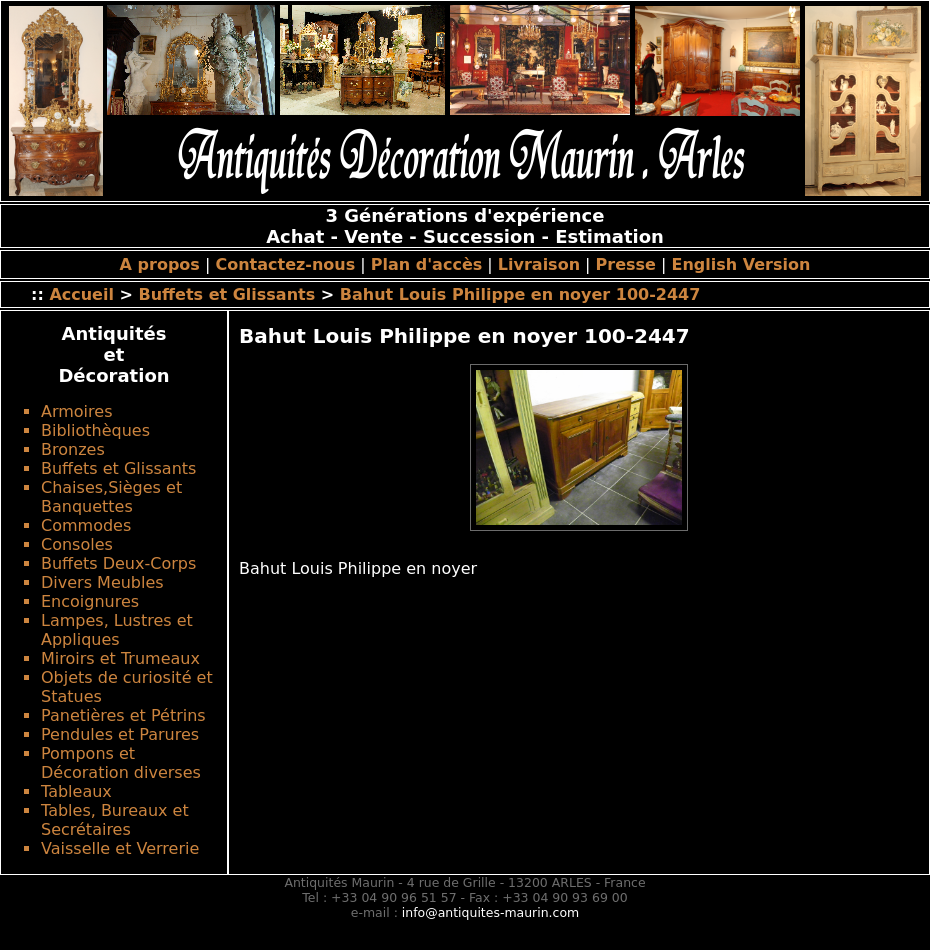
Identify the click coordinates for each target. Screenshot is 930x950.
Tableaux (76, 791)
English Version (741, 264)
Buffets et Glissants (229, 294)
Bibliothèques (95, 430)
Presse (626, 264)
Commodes (86, 525)
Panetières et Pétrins (123, 715)
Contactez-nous (285, 264)
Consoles (77, 544)
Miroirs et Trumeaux (120, 658)
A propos (160, 264)
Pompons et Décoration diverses (121, 763)
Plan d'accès (426, 264)
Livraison (539, 264)
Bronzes (73, 449)
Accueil (81, 294)
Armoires (76, 411)
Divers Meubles (102, 582)
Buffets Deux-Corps (118, 563)
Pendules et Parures (120, 734)
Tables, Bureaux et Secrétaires (115, 820)
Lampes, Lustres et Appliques (117, 630)
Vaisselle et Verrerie (120, 848)
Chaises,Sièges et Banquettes (111, 497)
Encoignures (90, 601)
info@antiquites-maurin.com (490, 912)
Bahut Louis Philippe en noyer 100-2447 (520, 294)
